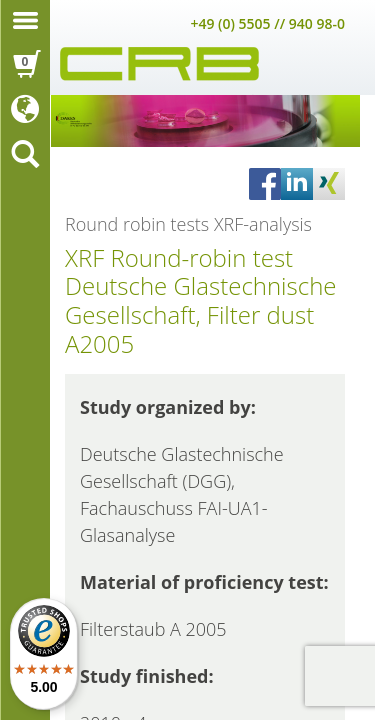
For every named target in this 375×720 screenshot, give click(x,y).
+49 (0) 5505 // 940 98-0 (267, 23)
